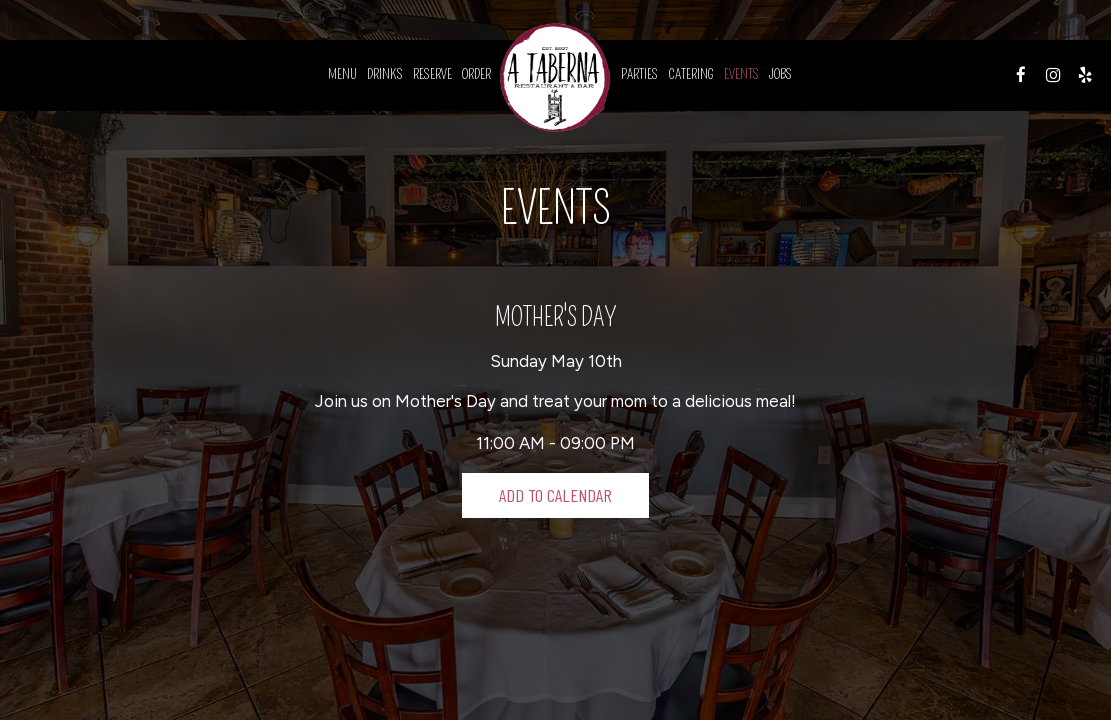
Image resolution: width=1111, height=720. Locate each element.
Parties (639, 74)
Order (476, 74)
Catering (691, 74)
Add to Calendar (555, 495)
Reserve (432, 74)
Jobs (780, 74)
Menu (342, 74)
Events (741, 74)
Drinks (385, 74)
